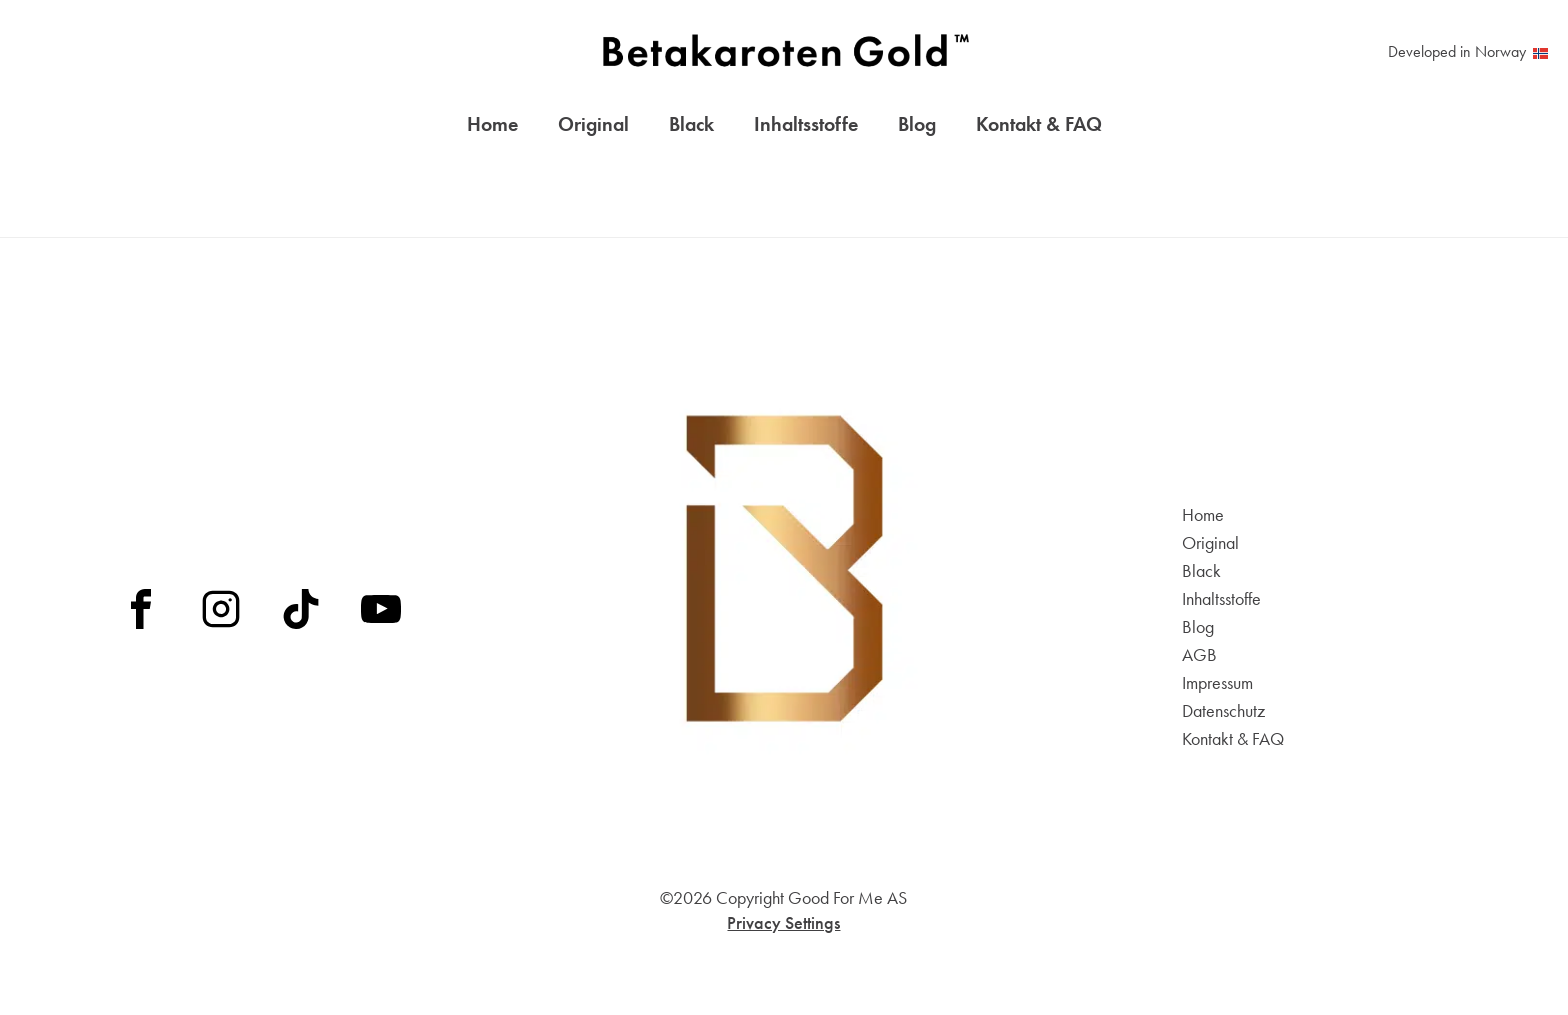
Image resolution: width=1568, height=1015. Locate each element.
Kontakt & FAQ (1039, 128)
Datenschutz (1223, 711)
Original (593, 128)
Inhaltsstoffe (806, 128)
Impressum (1217, 683)
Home (492, 128)
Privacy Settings (783, 922)
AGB (1199, 655)
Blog (917, 128)
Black (691, 128)
